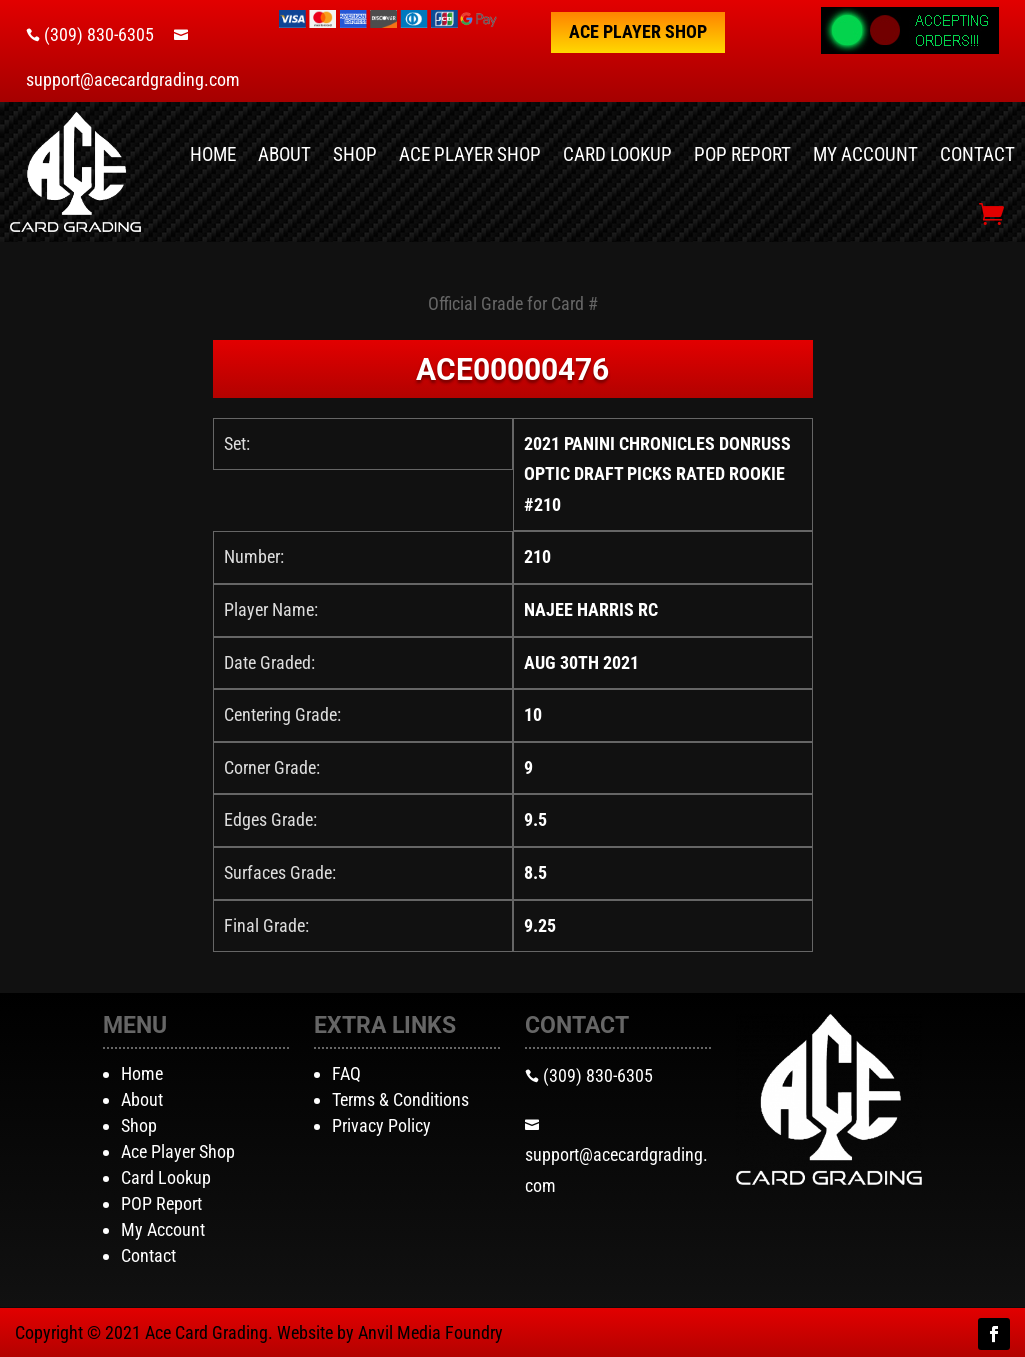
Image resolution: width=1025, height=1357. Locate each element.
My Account (865, 154)
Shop (355, 154)
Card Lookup (617, 154)
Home (213, 154)
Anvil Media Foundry (430, 1332)
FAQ (346, 1073)
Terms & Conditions (400, 1099)
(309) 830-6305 (99, 34)
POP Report (742, 154)
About (284, 154)
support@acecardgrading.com (133, 79)
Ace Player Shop (638, 31)
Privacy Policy (381, 1125)
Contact (977, 154)
